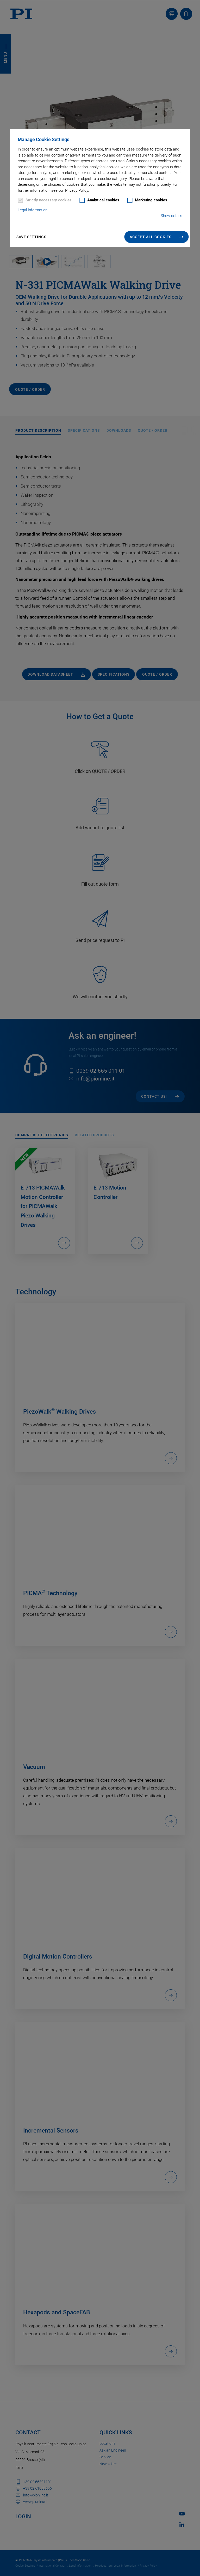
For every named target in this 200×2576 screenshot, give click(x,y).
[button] (156, 237)
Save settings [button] (31, 237)
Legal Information (32, 210)
